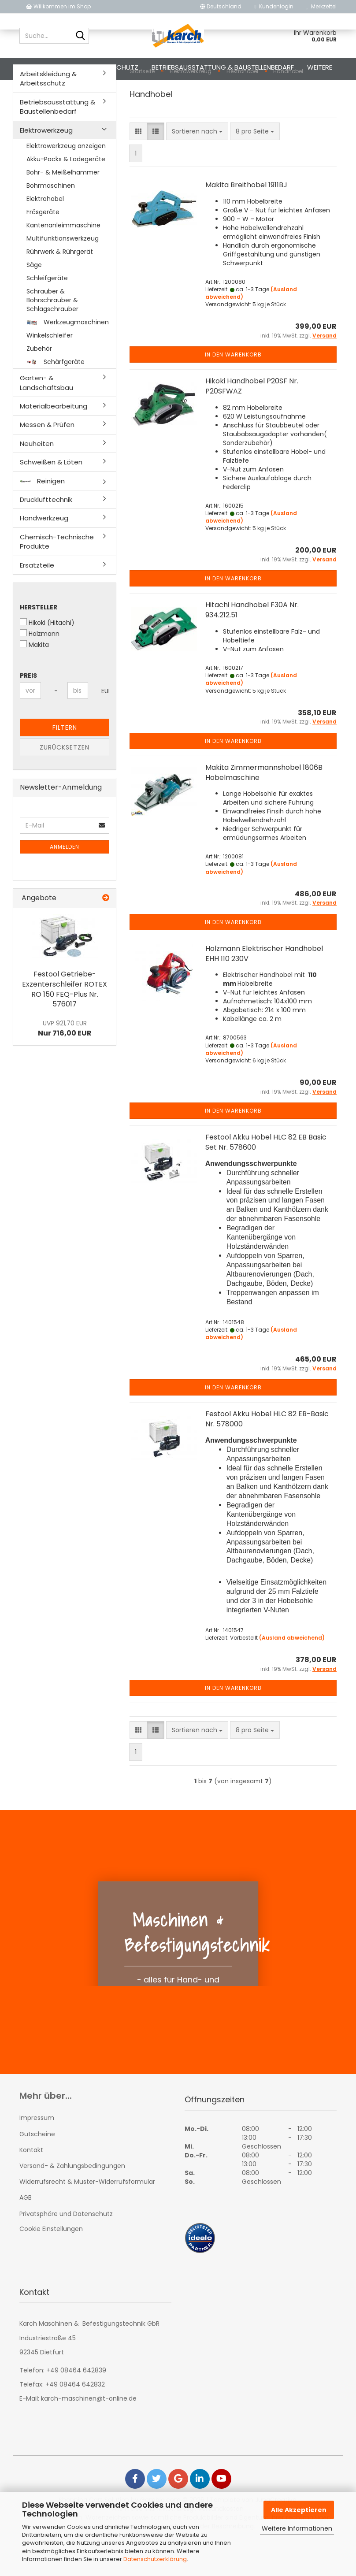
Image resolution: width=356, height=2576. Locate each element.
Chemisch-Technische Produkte (57, 576)
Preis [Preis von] (28, 710)
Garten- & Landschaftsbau (46, 417)
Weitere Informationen (297, 2528)
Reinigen (42, 515)
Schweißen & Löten (51, 496)
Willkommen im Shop (58, 6)
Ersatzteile (37, 600)
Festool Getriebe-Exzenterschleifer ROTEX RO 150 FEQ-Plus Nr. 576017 (64, 1024)
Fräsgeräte (42, 246)
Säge (34, 299)
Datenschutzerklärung (155, 2559)
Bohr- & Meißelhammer (63, 207)
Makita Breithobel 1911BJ (246, 220)
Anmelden (64, 881)
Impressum (36, 2152)
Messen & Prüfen (47, 459)
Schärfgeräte (55, 396)
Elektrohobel (45, 233)
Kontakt (31, 2184)
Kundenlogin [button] (274, 6)
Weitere (319, 67)
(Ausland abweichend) (292, 1672)
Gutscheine (37, 2168)
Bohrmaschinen (50, 220)
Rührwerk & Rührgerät (59, 286)
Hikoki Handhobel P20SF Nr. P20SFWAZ (251, 421)
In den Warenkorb (233, 389)
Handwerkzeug (44, 552)
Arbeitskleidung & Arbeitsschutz (81, 67)
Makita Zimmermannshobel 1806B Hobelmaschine (264, 807)
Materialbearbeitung (53, 440)
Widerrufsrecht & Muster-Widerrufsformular (87, 2216)
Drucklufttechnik (46, 534)
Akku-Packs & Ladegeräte (65, 193)
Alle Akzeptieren (298, 2509)
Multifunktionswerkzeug (62, 273)
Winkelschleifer (49, 370)
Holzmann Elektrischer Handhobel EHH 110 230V (264, 988)
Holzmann (39, 668)
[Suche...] (80, 36)
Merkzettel (322, 6)
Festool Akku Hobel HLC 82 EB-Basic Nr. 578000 (267, 1454)
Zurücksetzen (64, 782)
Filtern (64, 762)
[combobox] (197, 166)
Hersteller (38, 642)
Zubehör (39, 383)
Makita (34, 679)
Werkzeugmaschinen (67, 357)
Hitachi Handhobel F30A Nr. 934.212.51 (252, 645)
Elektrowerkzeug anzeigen (66, 180)
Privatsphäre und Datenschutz (66, 2248)
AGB (25, 2232)
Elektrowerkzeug (46, 165)
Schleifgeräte (47, 312)
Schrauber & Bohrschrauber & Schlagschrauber (52, 335)
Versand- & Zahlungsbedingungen (72, 2200)
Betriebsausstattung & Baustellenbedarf (223, 67)
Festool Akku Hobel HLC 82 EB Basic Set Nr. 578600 (265, 1177)
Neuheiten (37, 478)
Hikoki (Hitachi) (47, 657)
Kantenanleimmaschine (63, 260)
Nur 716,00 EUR (65, 1063)
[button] (220, 6)
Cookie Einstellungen (51, 2263)
